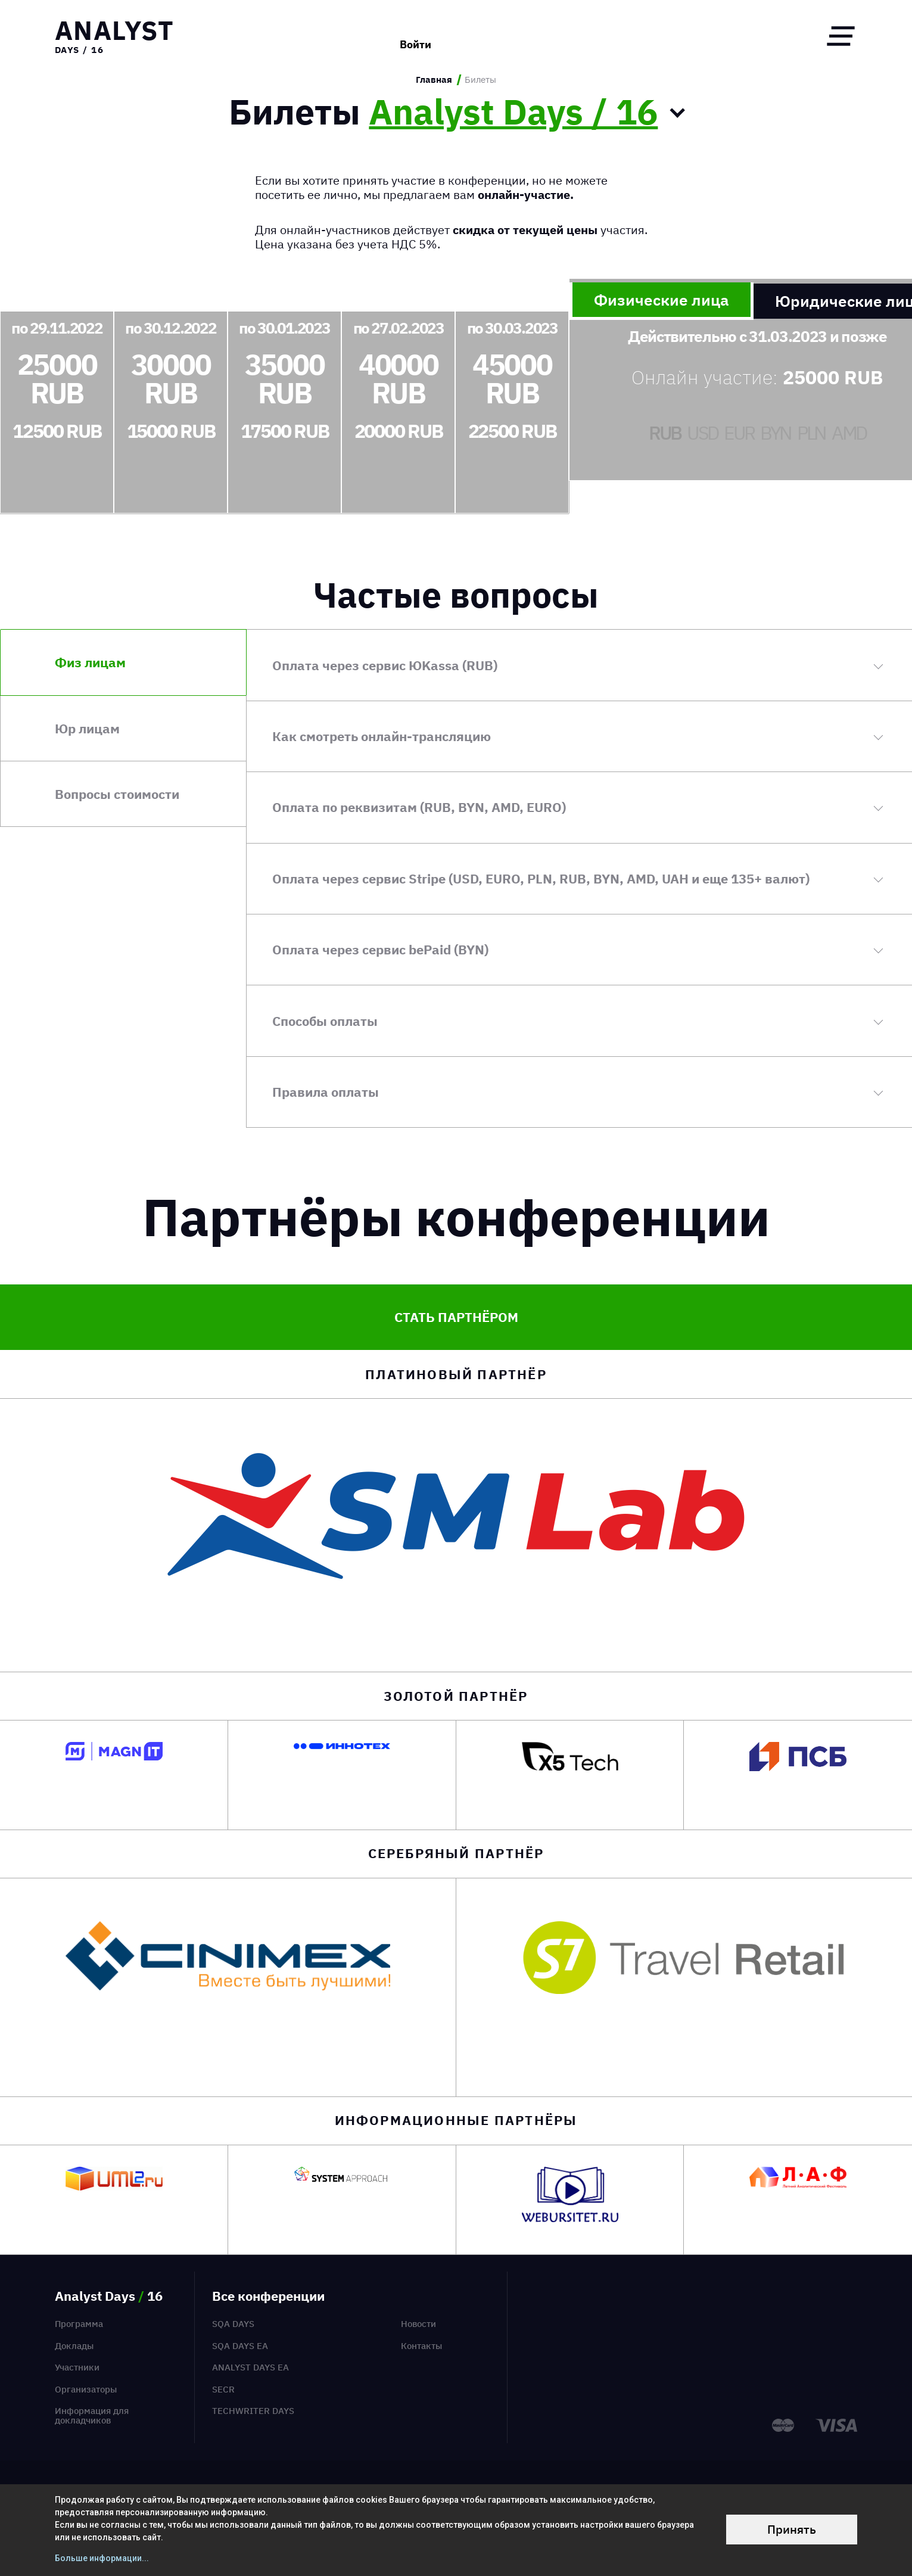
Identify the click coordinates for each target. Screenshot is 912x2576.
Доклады (74, 2345)
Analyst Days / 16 (513, 111)
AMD (849, 432)
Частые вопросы (456, 594)
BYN (775, 432)
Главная (434, 79)
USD (702, 432)
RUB (664, 432)
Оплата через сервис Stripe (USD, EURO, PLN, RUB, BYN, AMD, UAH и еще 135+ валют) (541, 878)
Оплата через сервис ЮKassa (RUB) (384, 665)
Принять (791, 2529)
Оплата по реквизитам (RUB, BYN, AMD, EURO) (419, 807)
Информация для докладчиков (92, 2415)
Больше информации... (102, 2558)
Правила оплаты (325, 1091)
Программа (79, 2323)
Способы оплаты (325, 1020)
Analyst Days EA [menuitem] (250, 2367)
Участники (77, 2367)
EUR (739, 432)
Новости (418, 2323)
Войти (415, 35)
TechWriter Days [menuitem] (253, 2410)
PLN (811, 432)
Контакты (421, 2345)
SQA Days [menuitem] (233, 2323)
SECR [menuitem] (223, 2389)
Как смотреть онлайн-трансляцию (381, 736)
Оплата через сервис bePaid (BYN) (380, 949)
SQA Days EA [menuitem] (240, 2345)
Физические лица (661, 300)
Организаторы (86, 2389)
